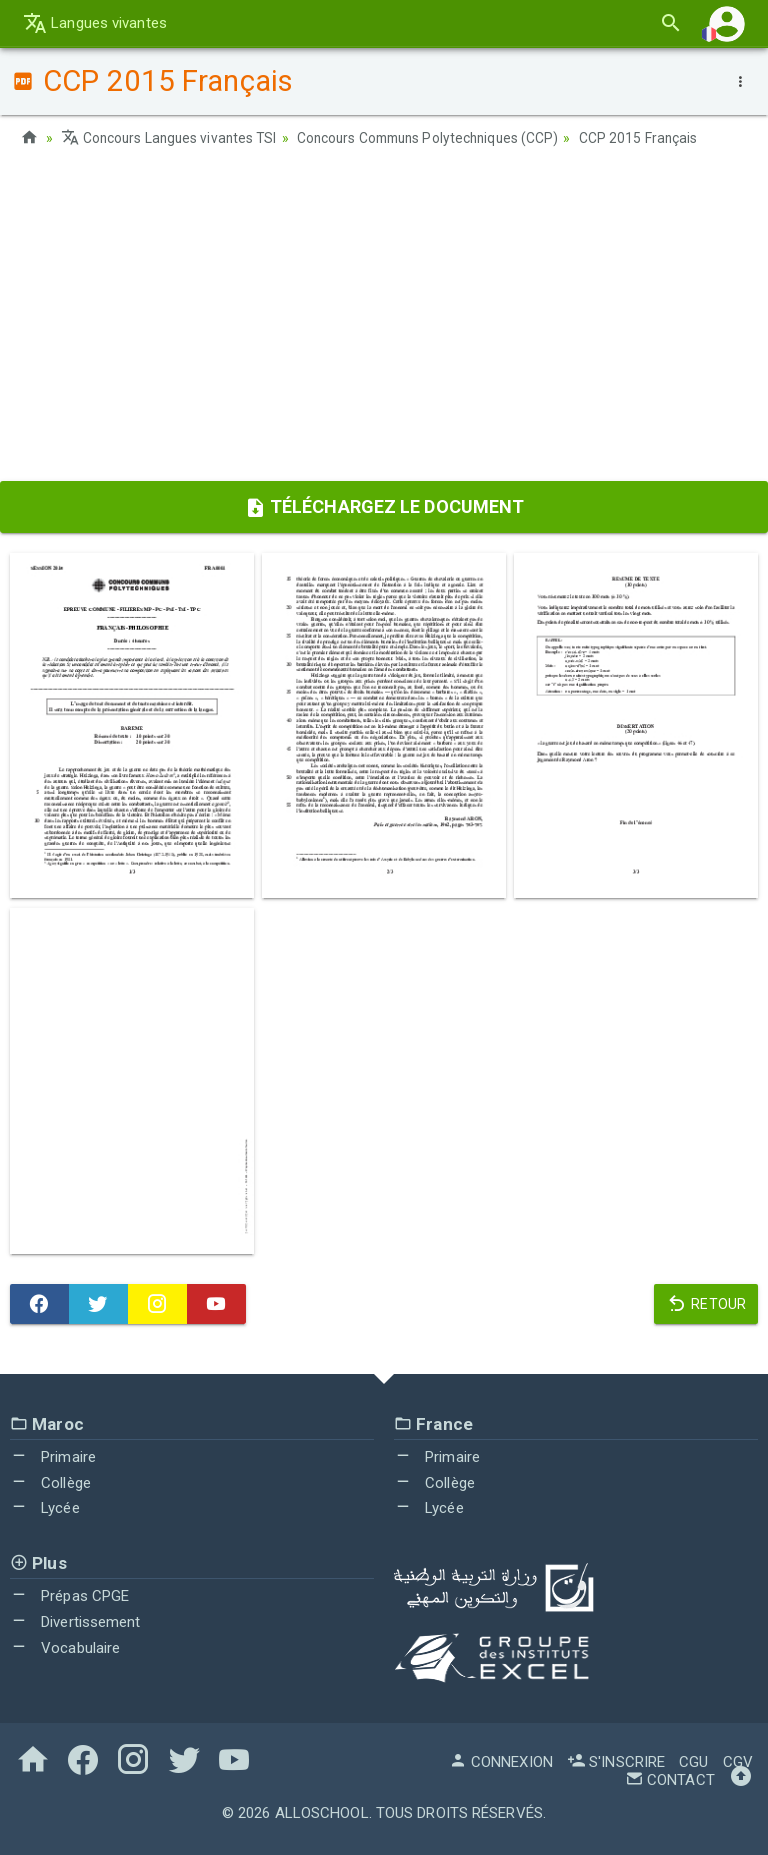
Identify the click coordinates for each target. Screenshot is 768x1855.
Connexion (501, 1762)
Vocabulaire (65, 1647)
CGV (738, 1762)
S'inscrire (616, 1762)
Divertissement (75, 1622)
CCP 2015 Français (656, 138)
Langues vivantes (95, 23)
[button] (727, 23)
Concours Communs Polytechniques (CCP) (439, 138)
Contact (670, 1780)
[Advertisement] (384, 321)
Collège (50, 1482)
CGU (693, 1762)
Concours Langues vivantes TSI (171, 138)
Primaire (53, 1456)
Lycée (45, 1508)
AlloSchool (322, 1813)
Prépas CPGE (69, 1596)
